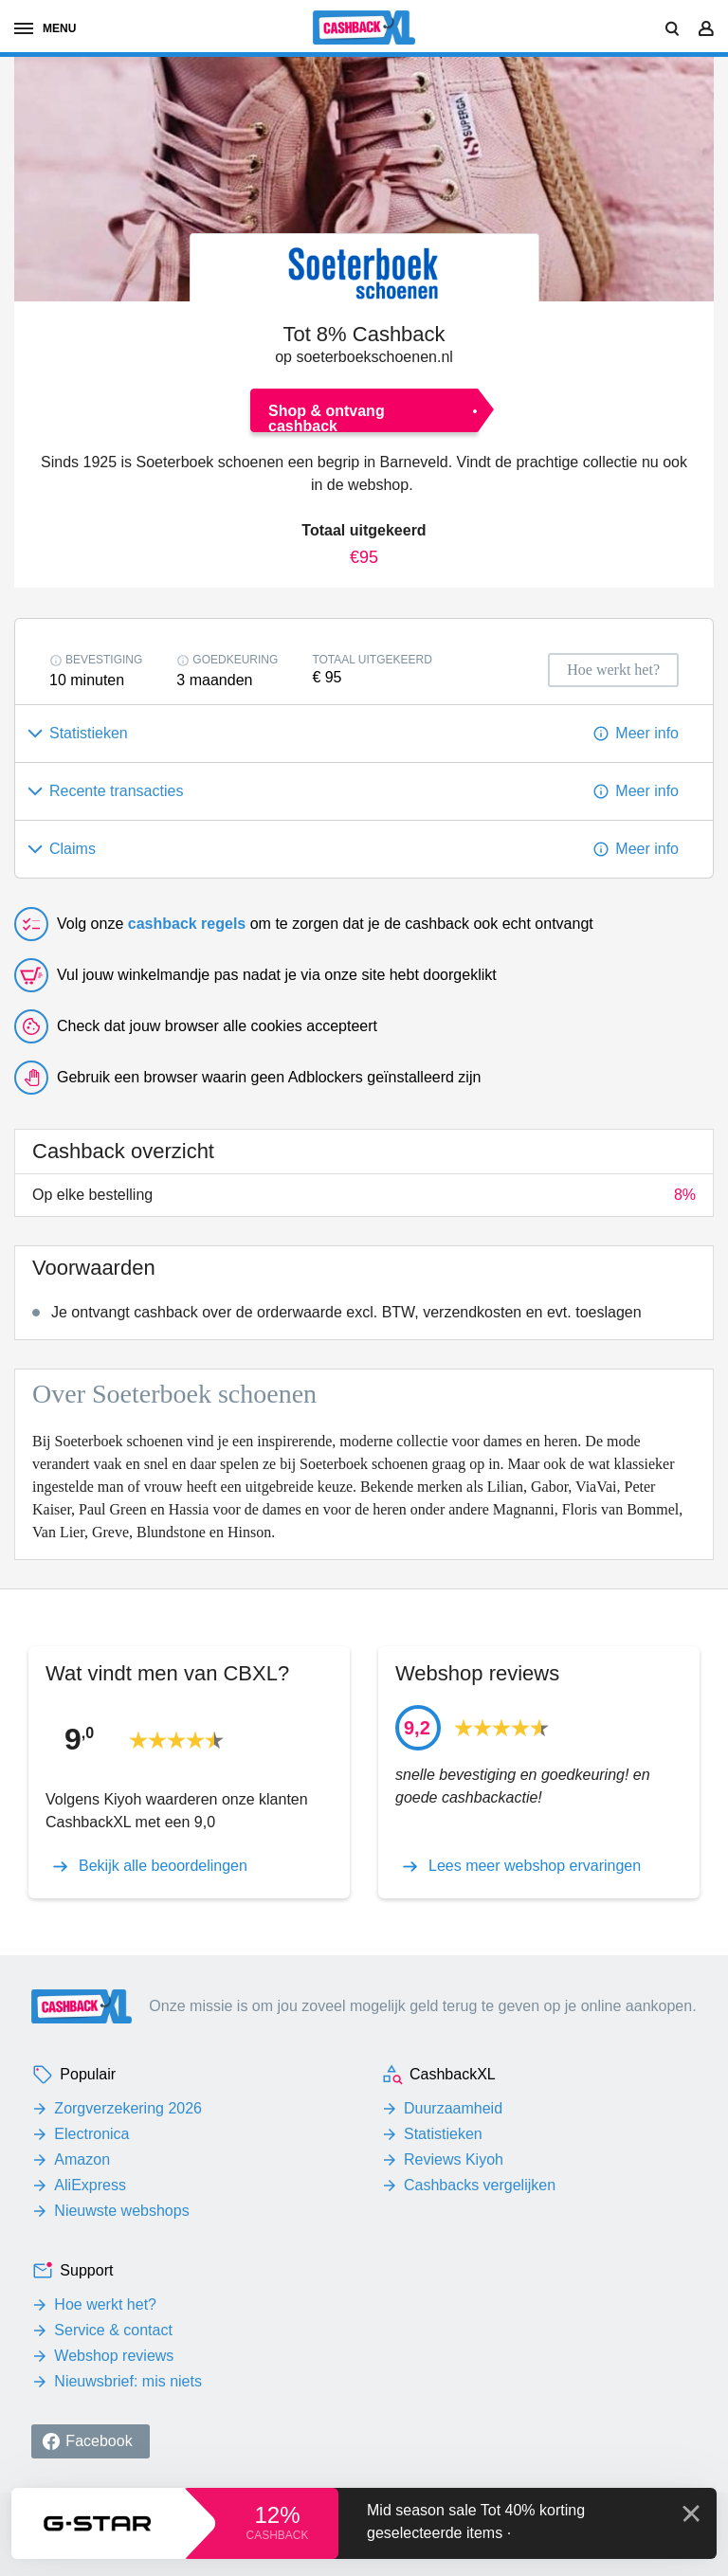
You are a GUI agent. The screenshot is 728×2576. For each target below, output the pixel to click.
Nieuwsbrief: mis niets (128, 2381)
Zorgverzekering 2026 (128, 2108)
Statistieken (443, 2134)
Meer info (647, 733)
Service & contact (113, 2330)
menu (45, 28)
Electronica (91, 2134)
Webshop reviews (113, 2356)
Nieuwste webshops (121, 2211)
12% (277, 2515)
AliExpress (90, 2185)
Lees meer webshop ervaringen (534, 1866)
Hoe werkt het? (105, 2304)
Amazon (82, 2159)
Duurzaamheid (453, 2108)
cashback (277, 2535)
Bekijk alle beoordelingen (163, 1866)
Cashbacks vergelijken (479, 2185)
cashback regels (187, 924)
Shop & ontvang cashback (326, 417)
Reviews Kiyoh (453, 2159)
